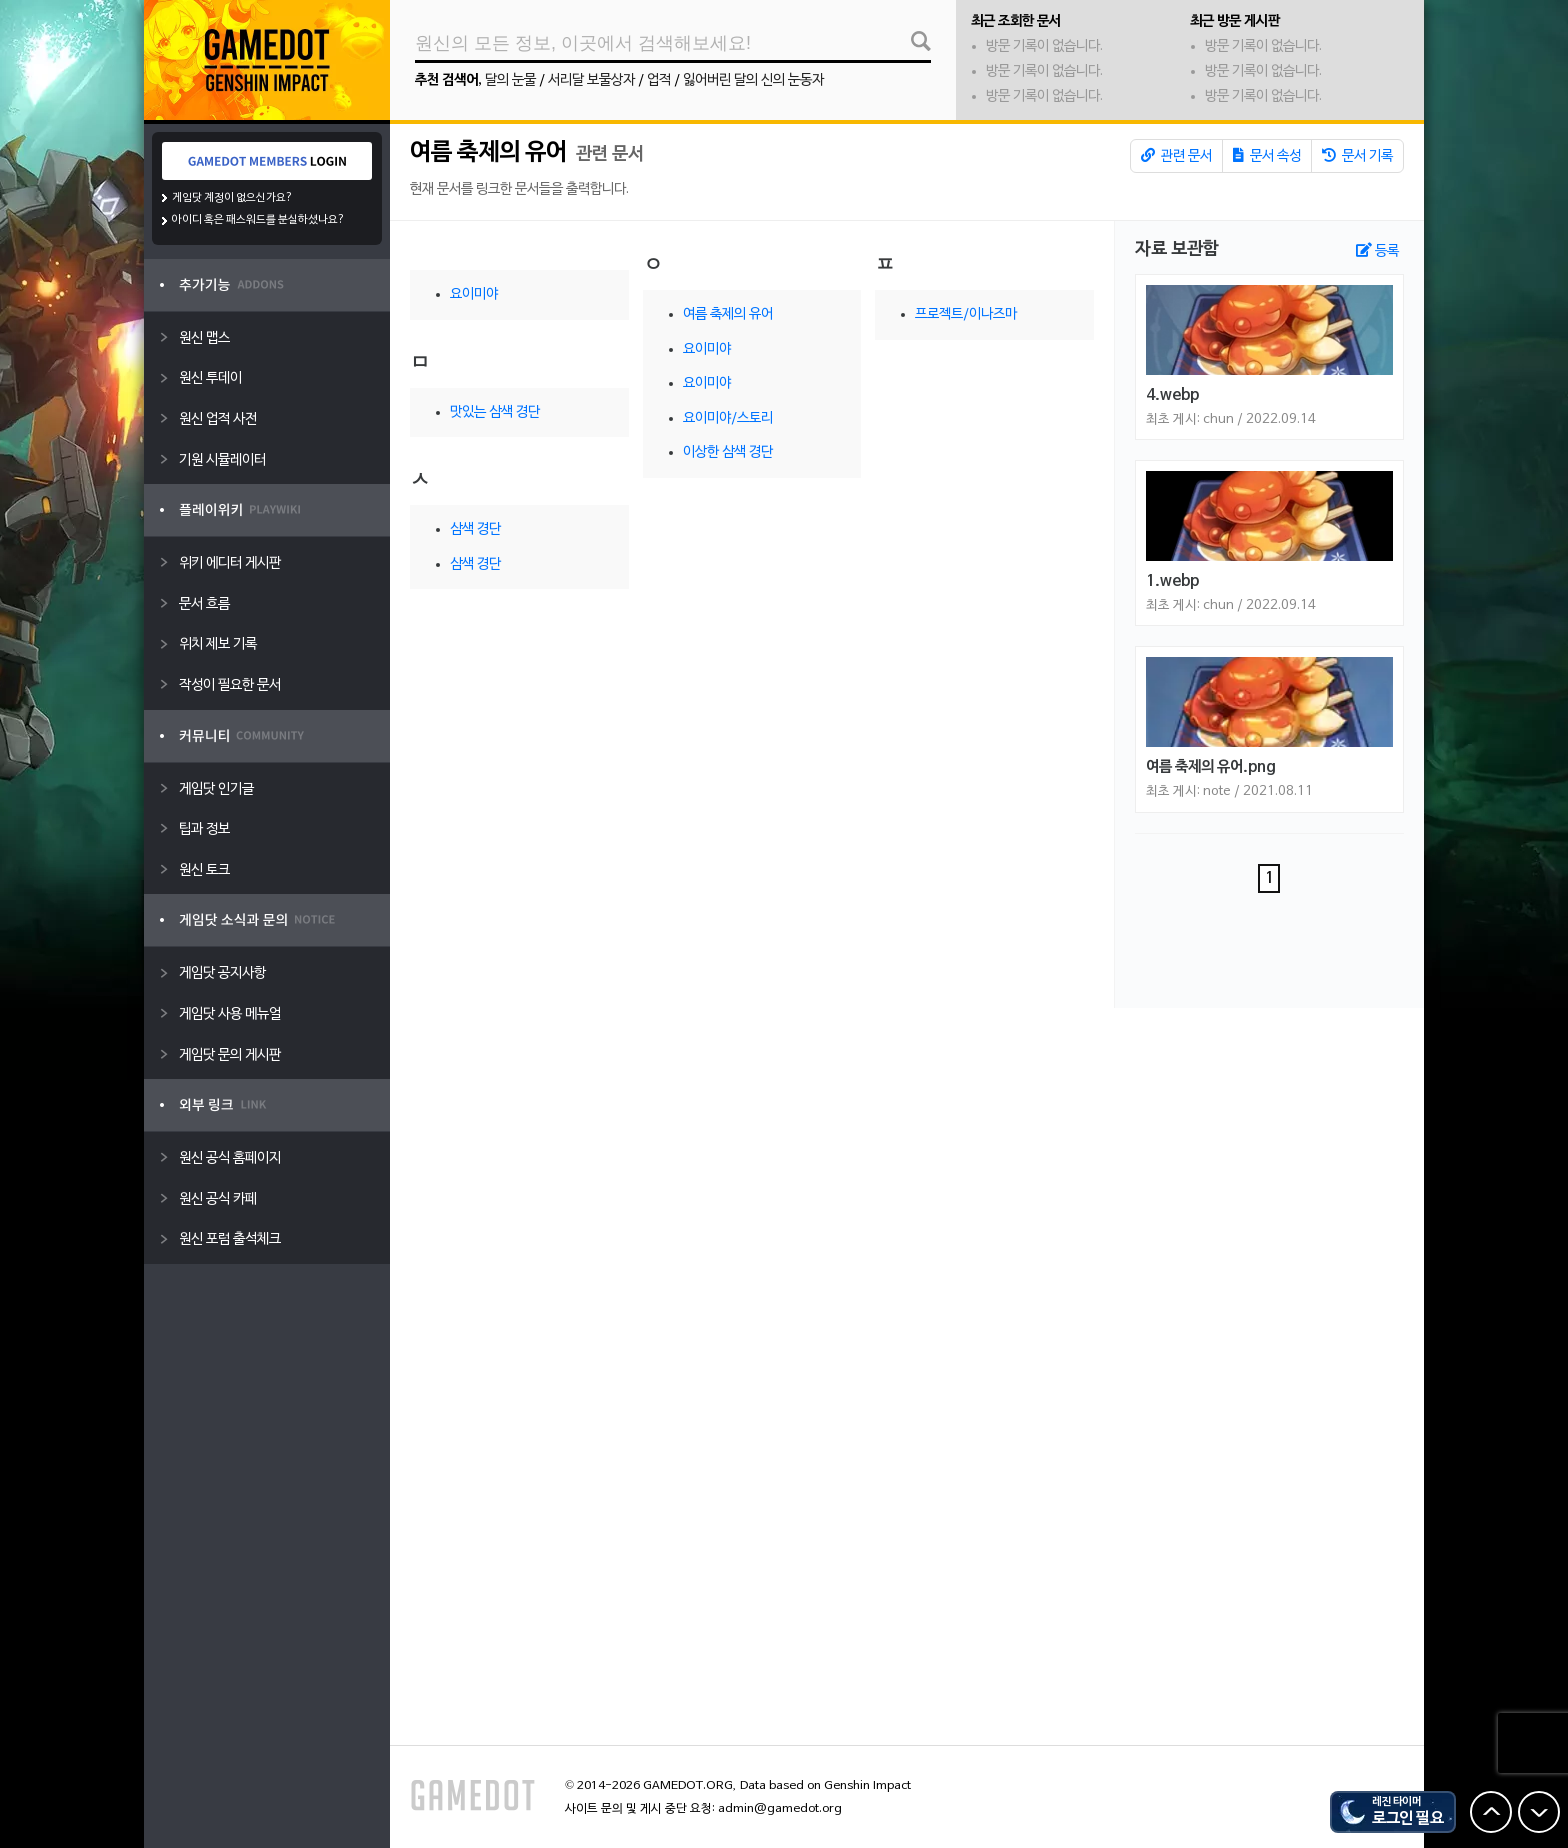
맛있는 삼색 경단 (495, 412)
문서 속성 (1267, 156)
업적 (659, 80)
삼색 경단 (475, 529)
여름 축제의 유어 (488, 153)
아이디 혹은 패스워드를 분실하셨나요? (258, 220)
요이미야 (474, 294)
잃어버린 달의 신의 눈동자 (753, 80)
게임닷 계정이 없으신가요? (232, 198)
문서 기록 (1357, 156)
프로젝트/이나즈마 (966, 314)
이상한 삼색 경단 (728, 452)
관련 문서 (1176, 156)
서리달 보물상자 (591, 80)
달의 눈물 (510, 80)
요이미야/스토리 (728, 418)
